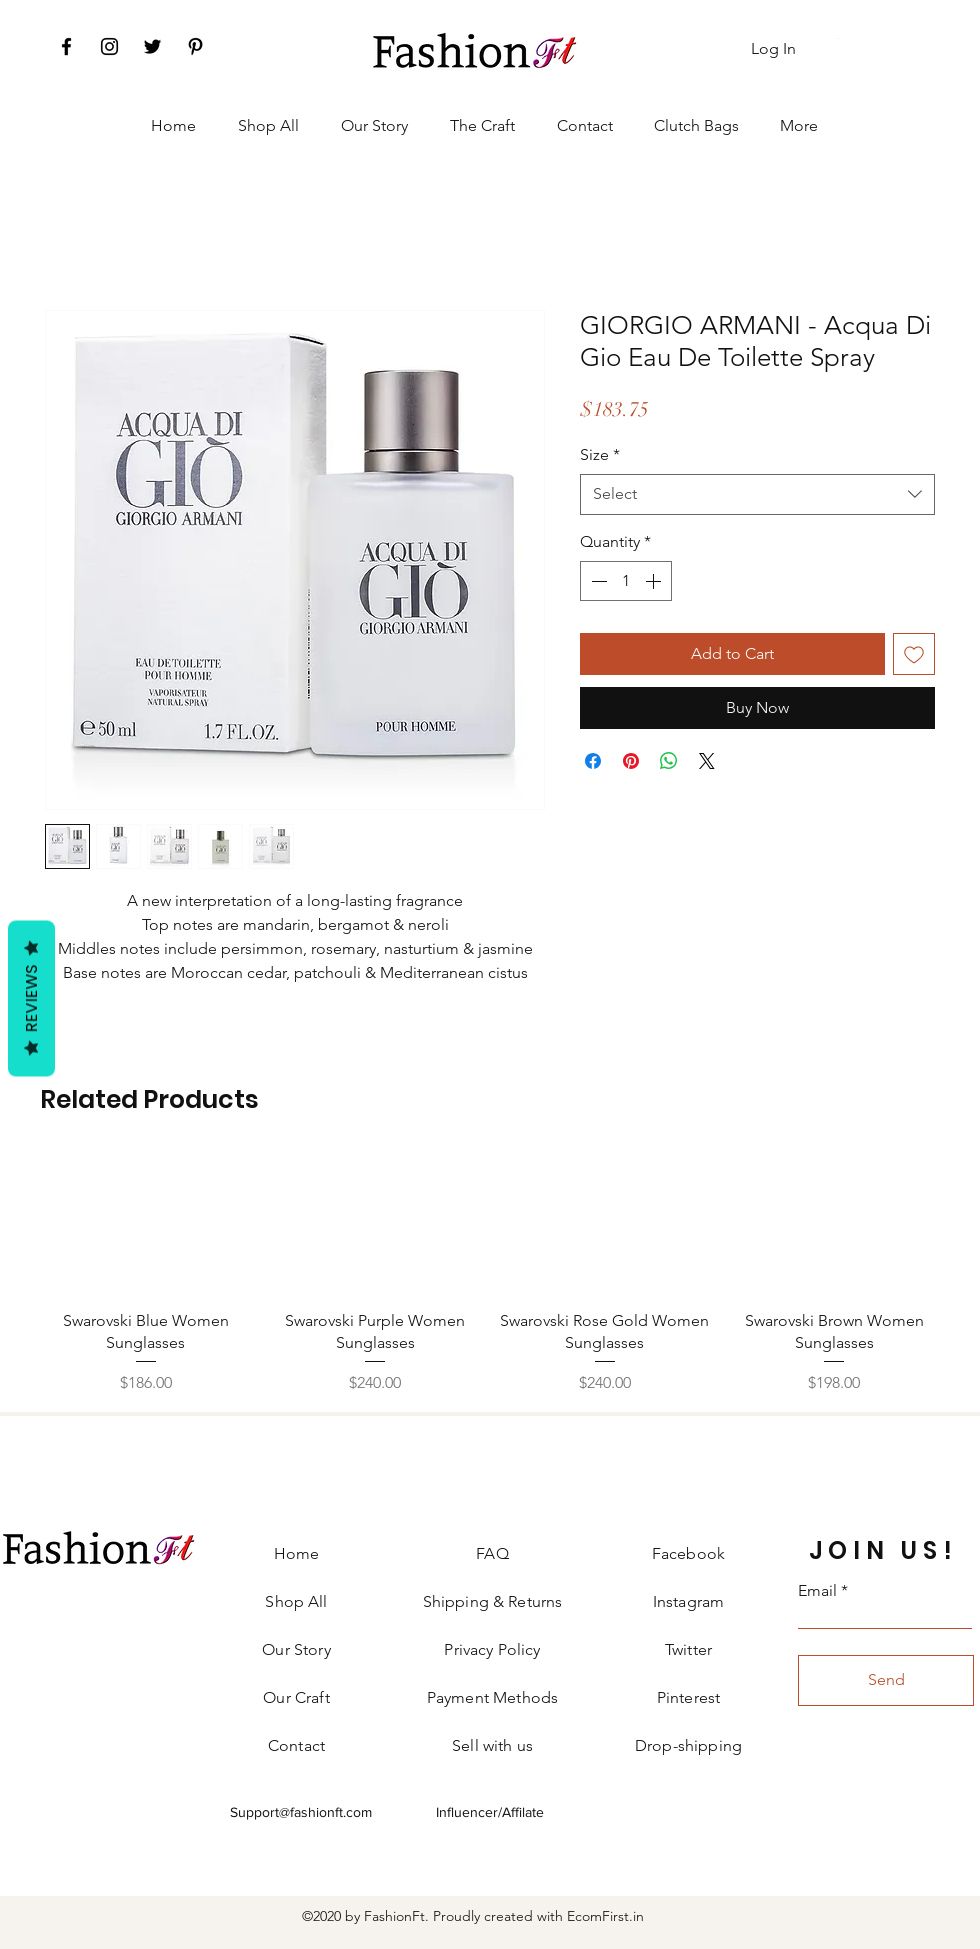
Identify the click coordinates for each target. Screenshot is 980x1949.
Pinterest (688, 1697)
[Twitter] (152, 46)
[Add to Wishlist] (914, 654)
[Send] (886, 1680)
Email (817, 1591)
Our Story (296, 1649)
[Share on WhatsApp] (669, 761)
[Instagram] (109, 46)
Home (297, 1553)
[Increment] (655, 581)
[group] (490, 1274)
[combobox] (757, 494)
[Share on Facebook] (593, 761)
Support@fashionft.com (301, 1812)
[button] (839, 38)
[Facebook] (66, 46)
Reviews (31, 998)
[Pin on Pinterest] (631, 761)
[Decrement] (597, 581)
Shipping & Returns (493, 1601)
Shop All (296, 1601)
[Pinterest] (195, 46)
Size (600, 454)
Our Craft (296, 1697)
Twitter (688, 1649)
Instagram (688, 1601)
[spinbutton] (626, 581)
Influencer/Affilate (490, 1812)
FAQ (492, 1553)
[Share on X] (707, 761)
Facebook (688, 1553)
